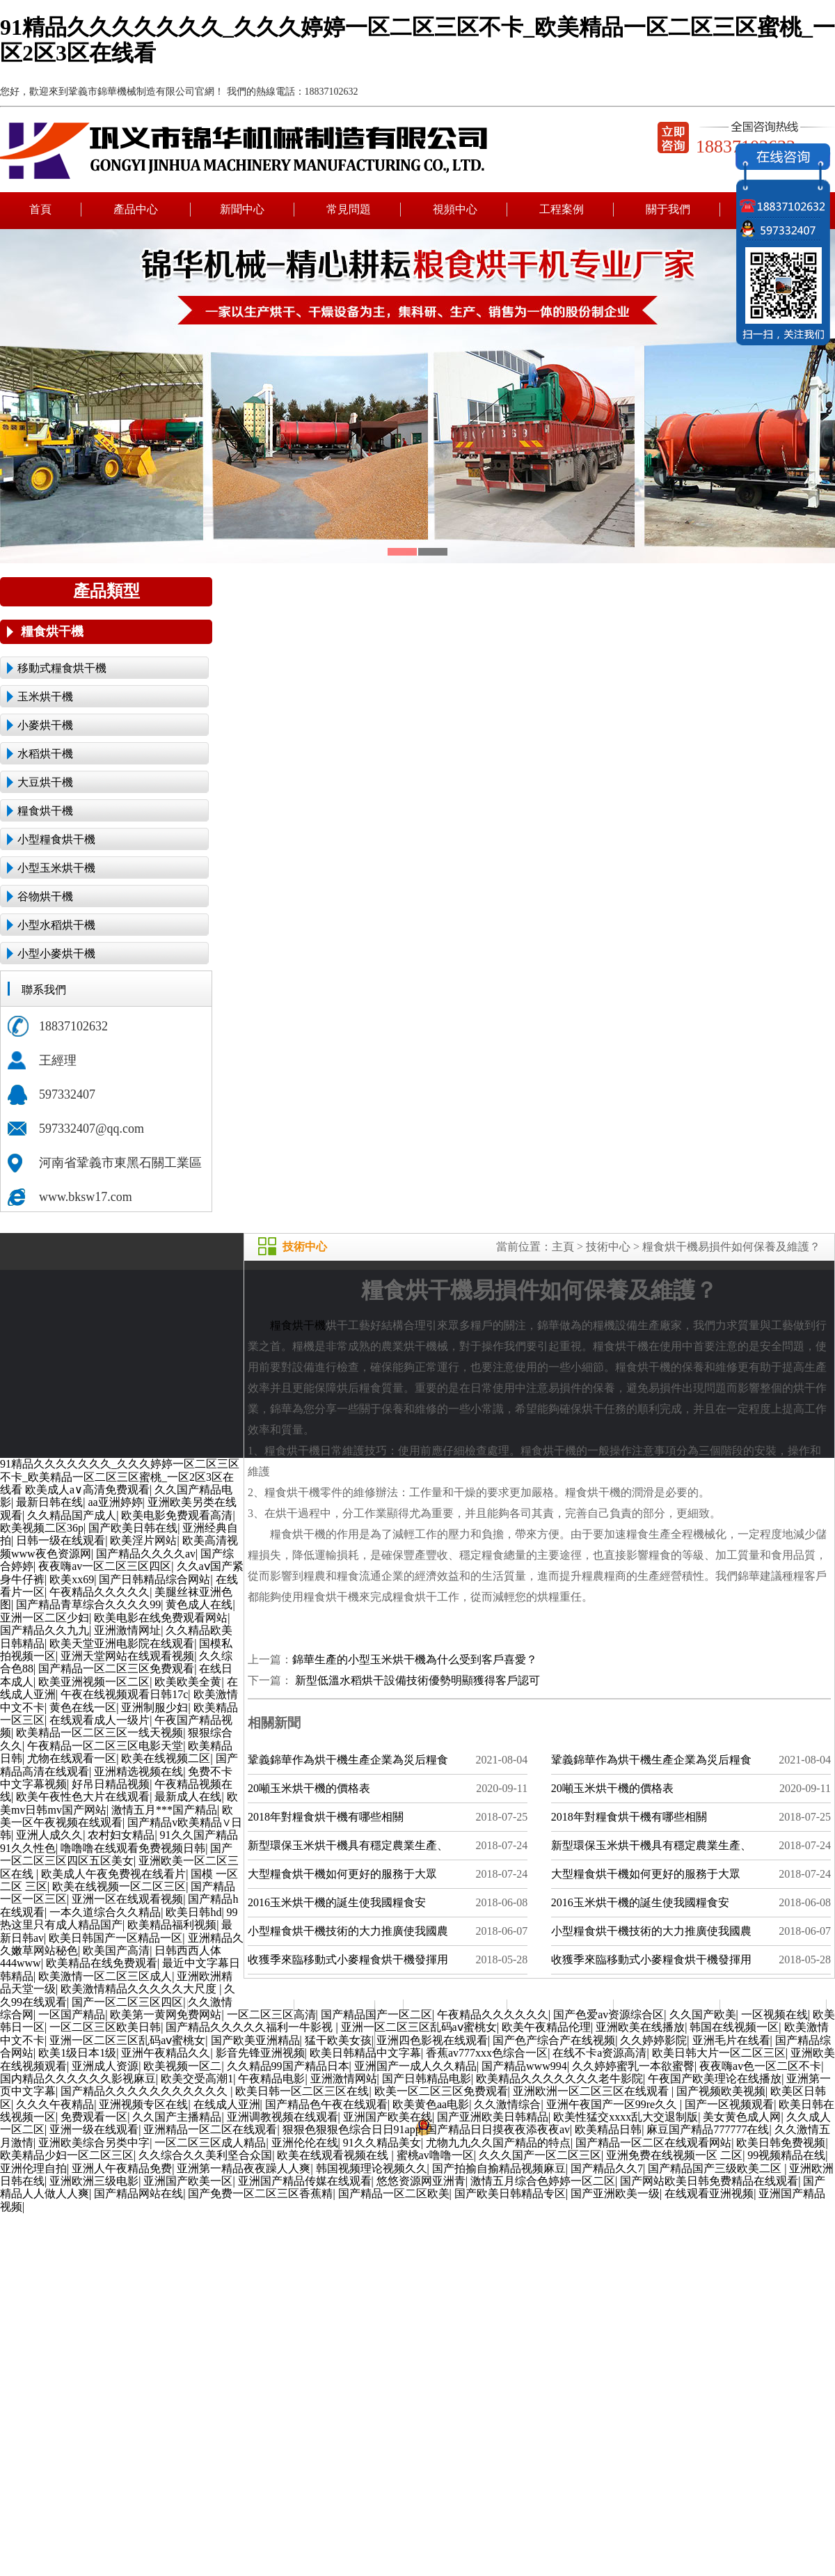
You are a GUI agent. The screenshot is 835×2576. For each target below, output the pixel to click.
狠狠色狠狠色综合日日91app (352, 2129)
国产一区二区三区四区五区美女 (116, 1854)
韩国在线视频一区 (734, 2027)
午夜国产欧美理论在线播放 (714, 2078)
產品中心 (137, 209)
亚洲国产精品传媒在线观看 (305, 2181)
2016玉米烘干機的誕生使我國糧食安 (337, 1902)
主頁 (563, 1246)
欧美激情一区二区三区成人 (105, 1976)
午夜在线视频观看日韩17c (124, 1694)
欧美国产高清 (116, 1950)
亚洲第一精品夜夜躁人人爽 (243, 2168)
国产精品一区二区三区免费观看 (116, 1668)
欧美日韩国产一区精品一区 (115, 1938)
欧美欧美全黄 (187, 1682)
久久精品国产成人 (71, 1515)
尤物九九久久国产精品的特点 (498, 2143)
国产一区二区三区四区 (127, 2002)
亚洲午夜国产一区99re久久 (613, 2104)
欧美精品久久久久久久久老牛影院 (559, 2078)
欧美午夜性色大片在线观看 (83, 1797)
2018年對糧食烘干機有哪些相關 (326, 1817)
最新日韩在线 (49, 1502)
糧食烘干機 (52, 631)
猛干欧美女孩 (338, 2040)
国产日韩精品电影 (426, 2078)
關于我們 (668, 209)
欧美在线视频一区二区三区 (119, 1886)
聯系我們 (774, 2006)
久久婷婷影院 (653, 2040)
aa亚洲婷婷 (115, 1502)
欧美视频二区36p (42, 1528)
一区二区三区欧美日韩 (105, 2027)
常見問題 (348, 209)
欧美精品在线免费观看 (101, 1963)
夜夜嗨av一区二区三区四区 (104, 1566)
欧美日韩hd (193, 1912)
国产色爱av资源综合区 (608, 2014)
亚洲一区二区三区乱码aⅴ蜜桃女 (419, 2027)
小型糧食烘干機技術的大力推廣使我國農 (348, 1931)
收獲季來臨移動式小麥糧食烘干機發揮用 (348, 1959)
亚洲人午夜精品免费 (122, 2168)
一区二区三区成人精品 (210, 2143)
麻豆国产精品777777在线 (707, 2129)
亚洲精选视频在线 (138, 1771)
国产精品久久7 (607, 2168)
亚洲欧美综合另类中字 (94, 2143)
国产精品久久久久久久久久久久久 (145, 2091)
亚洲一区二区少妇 (44, 1618)
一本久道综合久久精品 (105, 1912)
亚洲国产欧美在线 (387, 2117)
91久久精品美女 (382, 2143)
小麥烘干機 (45, 725)
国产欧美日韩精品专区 (510, 2193)
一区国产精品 (71, 2014)
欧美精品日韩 (608, 2129)
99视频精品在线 (786, 2155)
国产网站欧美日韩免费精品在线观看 (709, 2181)
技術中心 (608, 1246)
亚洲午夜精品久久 (165, 2053)
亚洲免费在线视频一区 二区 (674, 2155)
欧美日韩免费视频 (780, 2143)
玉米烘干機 (45, 696)
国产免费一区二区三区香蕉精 (260, 2193)
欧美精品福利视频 (171, 1925)
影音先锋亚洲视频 (260, 2053)
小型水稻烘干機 (56, 925)
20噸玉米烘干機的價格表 (309, 1788)
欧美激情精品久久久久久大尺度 (140, 1989)
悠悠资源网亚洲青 (421, 2181)
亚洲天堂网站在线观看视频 (127, 1656)
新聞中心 (242, 209)
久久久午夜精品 (55, 2104)
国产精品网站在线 (138, 2193)
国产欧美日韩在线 (132, 1528)
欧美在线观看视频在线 (334, 2155)
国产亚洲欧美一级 (615, 2193)
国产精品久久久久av (146, 1554)
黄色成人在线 (199, 1604)
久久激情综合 (507, 2104)
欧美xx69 (71, 1579)
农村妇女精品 (121, 1835)
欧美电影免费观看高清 (176, 1515)
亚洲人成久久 (49, 1835)
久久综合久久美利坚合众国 (205, 2155)
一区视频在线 (774, 2014)
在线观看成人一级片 (99, 1720)
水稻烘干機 (45, 754)
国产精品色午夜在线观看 (326, 2104)
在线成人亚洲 (226, 2104)
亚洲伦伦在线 (304, 2143)
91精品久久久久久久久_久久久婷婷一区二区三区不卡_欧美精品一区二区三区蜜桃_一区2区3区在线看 (119, 1476)
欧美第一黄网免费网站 (165, 2014)
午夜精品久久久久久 (99, 1592)
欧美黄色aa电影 (430, 2104)
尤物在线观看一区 (71, 1758)
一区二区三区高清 (271, 2014)
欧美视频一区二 (182, 2066)
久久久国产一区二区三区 (540, 2155)
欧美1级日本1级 (77, 2053)
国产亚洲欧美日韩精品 (492, 2117)
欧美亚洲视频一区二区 (94, 1682)
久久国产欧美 (702, 2014)
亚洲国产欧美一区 (187, 2181)
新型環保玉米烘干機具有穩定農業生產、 (348, 1845)
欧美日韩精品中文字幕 (365, 2053)
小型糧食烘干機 (56, 839)
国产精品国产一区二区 (376, 2014)
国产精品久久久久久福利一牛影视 (250, 2027)
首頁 (40, 209)
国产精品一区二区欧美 (394, 2193)
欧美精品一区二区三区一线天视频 (99, 1732)
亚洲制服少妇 (154, 1707)
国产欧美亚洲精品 (255, 2040)
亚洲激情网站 (343, 2078)
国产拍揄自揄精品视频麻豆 (499, 2168)
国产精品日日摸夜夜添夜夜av (498, 2129)
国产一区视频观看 (729, 2104)
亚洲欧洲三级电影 (93, 2181)
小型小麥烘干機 (56, 953)
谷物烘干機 (45, 896)
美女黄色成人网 (742, 2117)
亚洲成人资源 (105, 2066)
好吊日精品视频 (111, 1784)
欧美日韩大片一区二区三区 (719, 2053)
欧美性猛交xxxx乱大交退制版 (625, 2117)
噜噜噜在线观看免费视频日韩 (133, 1848)
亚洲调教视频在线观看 (282, 2117)
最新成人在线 (187, 1797)
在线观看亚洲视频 (709, 2193)
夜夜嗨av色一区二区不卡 (760, 2066)
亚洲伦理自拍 (33, 2168)
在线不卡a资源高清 (599, 2053)
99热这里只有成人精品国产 (119, 1918)
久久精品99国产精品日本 (288, 2066)
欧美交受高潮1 (197, 2078)
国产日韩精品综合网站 (154, 1579)
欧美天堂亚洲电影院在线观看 (121, 1643)
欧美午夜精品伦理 (546, 2027)
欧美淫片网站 (143, 1540)
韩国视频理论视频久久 (371, 2168)
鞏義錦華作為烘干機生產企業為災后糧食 (348, 1760)
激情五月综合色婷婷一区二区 (542, 2181)
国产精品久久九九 (44, 1630)
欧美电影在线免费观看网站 (161, 1618)
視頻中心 (455, 209)
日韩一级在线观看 (60, 1540)
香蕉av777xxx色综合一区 (487, 2053)
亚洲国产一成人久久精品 (415, 2066)
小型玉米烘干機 (56, 868)
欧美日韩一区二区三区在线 (302, 2091)
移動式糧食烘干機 (61, 668)
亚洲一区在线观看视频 (127, 1899)
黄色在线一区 (82, 1707)
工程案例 (561, 209)
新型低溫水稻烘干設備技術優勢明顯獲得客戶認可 (416, 1680)
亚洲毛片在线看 (731, 2040)
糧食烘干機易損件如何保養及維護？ (731, 1246)
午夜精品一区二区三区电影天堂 (105, 1746)
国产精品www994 (524, 2066)
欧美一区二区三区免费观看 (441, 2091)
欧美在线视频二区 (165, 1758)
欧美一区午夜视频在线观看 (116, 1816)
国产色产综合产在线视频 (554, 2040)
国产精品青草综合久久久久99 (88, 1604)
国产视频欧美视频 (720, 2091)
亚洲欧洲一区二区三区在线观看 (592, 2091)
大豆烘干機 (45, 782)
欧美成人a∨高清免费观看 (87, 1489)
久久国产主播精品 (176, 2117)
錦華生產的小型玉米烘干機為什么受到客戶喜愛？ (414, 1659)
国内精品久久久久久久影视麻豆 (78, 2078)
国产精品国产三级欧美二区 (716, 2168)
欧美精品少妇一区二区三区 (67, 2155)
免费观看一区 (94, 2117)
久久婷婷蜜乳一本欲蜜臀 (633, 2066)
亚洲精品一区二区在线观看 (210, 2129)
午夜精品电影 (271, 2078)
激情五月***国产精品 (164, 1810)
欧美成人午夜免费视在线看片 (113, 1874)
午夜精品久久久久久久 (492, 2014)
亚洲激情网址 (127, 1630)
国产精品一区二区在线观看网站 (653, 2143)
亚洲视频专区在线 (143, 2104)
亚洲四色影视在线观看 (432, 2040)
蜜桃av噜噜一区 (435, 2155)
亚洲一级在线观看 (93, 2129)
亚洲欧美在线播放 (640, 2027)
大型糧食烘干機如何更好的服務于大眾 (342, 1874)
